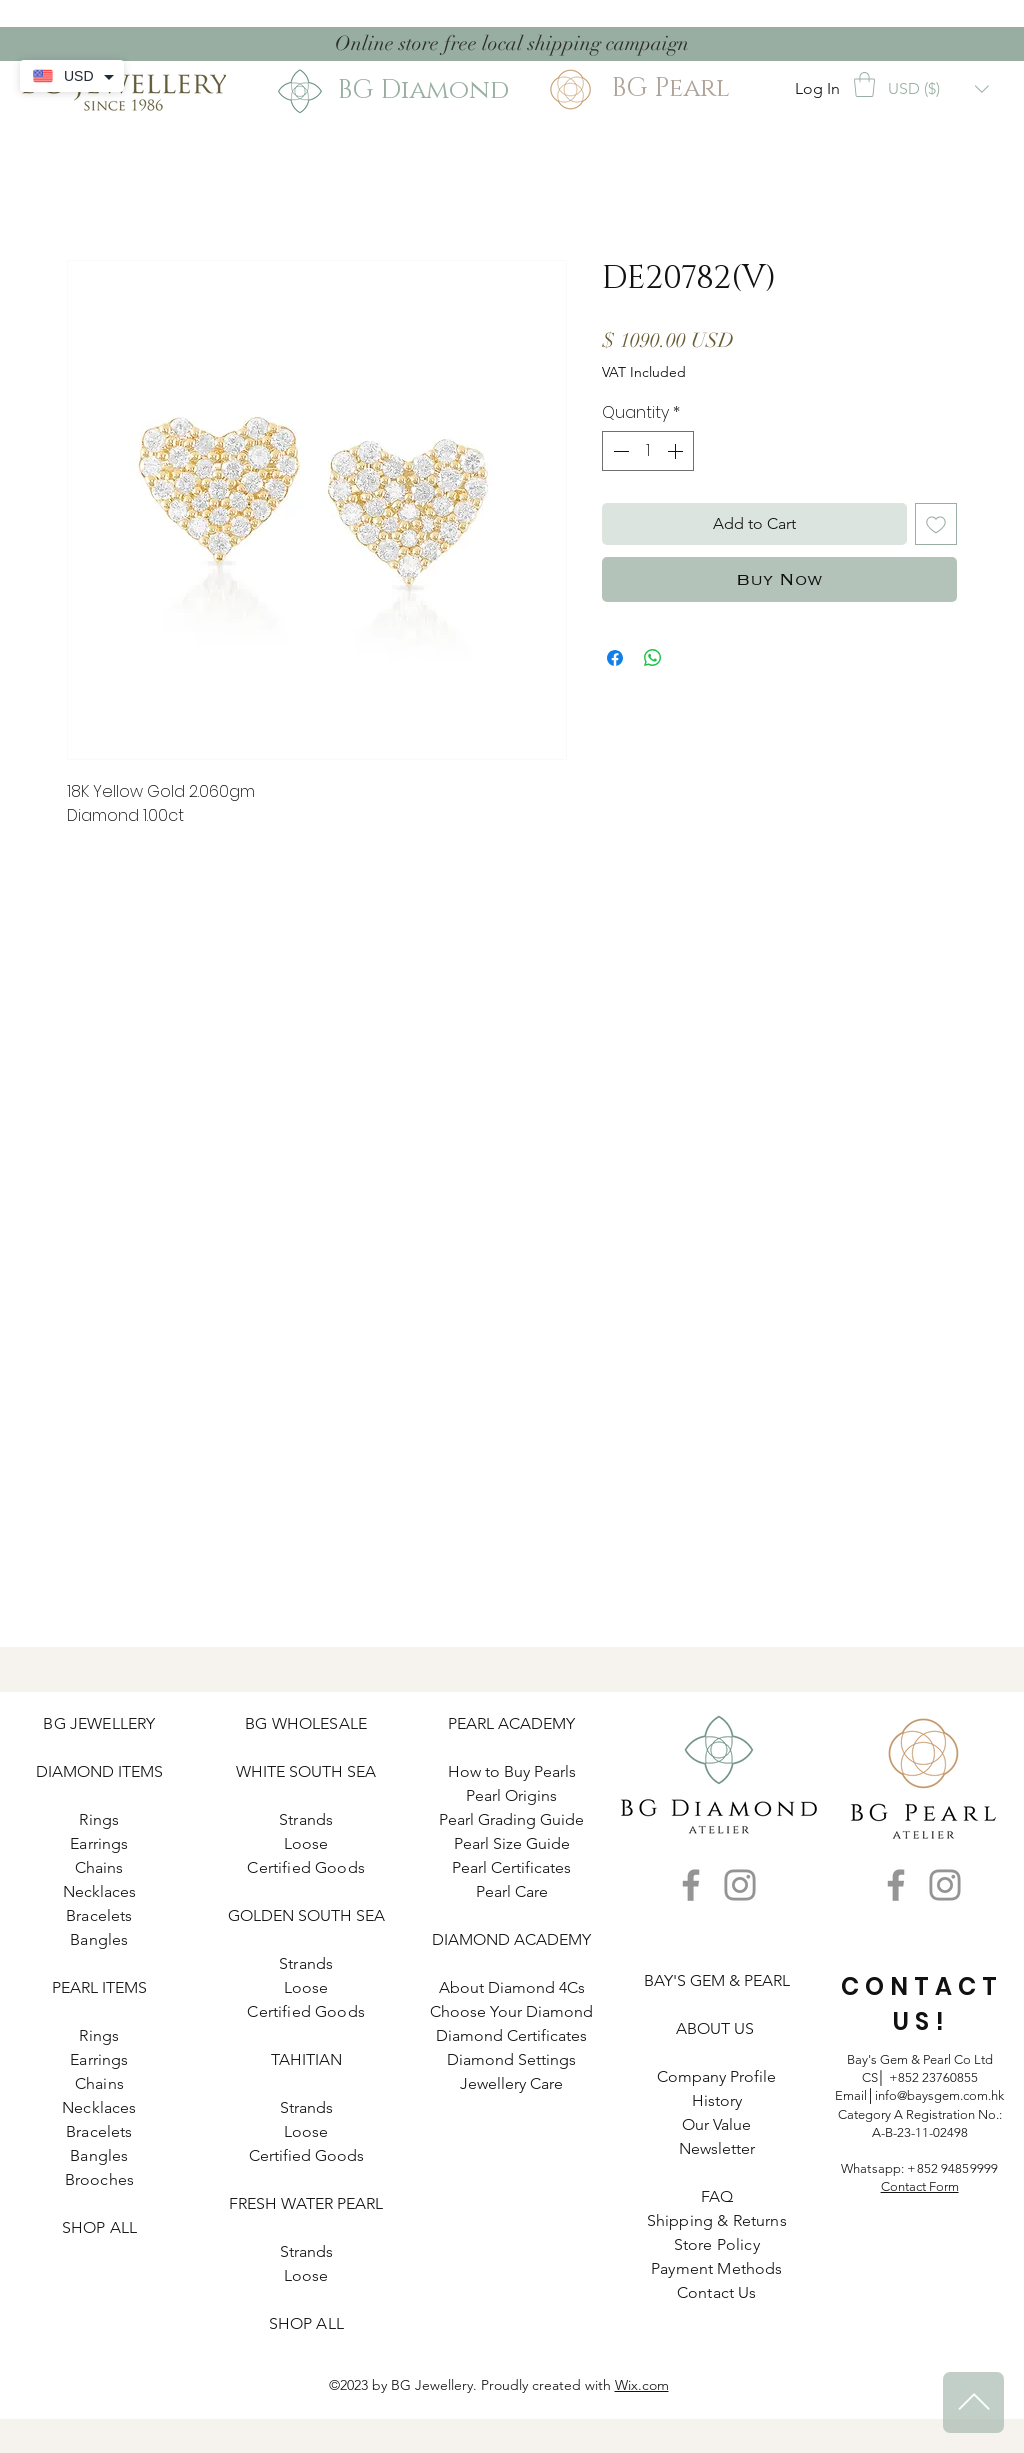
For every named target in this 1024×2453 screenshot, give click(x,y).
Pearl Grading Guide (511, 1819)
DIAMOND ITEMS (99, 1771)
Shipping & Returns (717, 2220)
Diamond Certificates (511, 2035)
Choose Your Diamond (511, 2011)
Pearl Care (512, 1891)
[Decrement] (619, 451)
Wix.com (642, 2385)
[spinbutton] (648, 451)
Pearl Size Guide (512, 1843)
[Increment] (677, 451)
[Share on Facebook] (615, 658)
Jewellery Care (511, 2083)
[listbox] (938, 89)
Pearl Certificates (511, 1867)
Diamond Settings (511, 2059)
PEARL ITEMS (99, 1987)
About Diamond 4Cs (512, 1987)
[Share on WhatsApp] (653, 658)
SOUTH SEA (332, 1771)
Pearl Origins (511, 1795)
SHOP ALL (99, 2227)
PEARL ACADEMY (511, 1723)
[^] (973, 2402)
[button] (864, 84)
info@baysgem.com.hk (939, 2095)
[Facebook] (691, 1885)
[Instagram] (740, 1885)
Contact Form (920, 2186)
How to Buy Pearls (512, 1771)
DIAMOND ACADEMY (511, 1939)
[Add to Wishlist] (936, 524)
